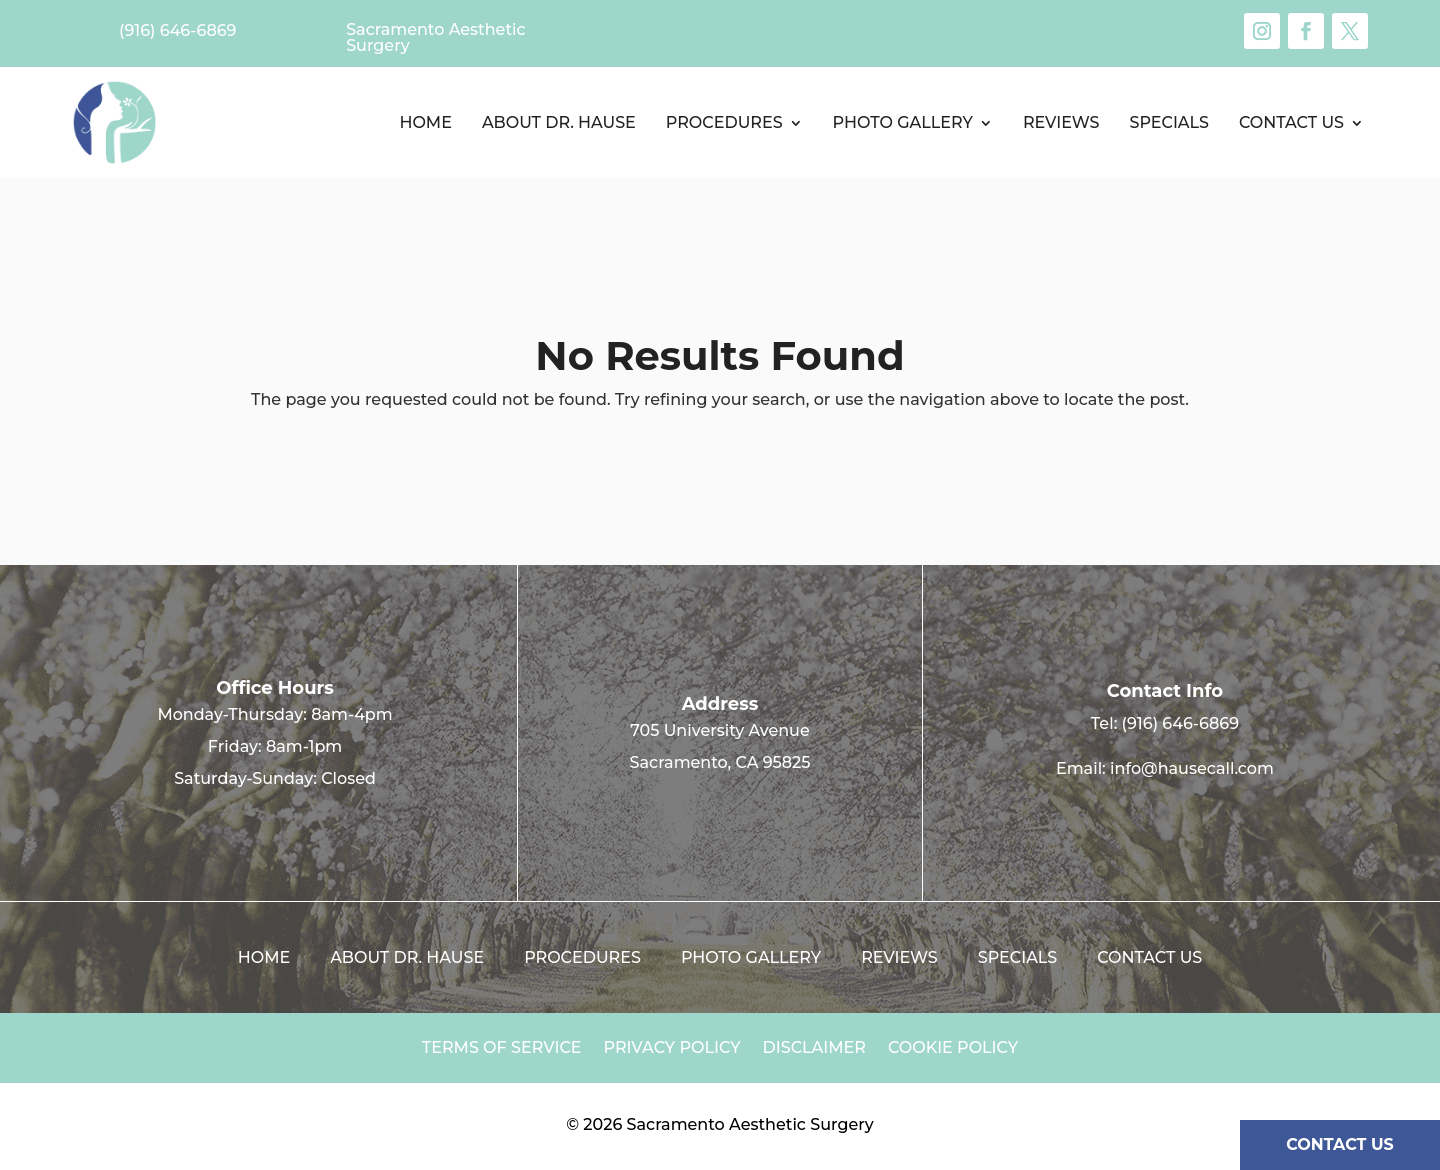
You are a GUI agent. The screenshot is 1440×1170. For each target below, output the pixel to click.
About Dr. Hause (559, 122)
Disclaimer (814, 1049)
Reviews (1061, 122)
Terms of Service (502, 1049)
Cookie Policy (953, 1049)
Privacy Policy (672, 1049)
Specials (1168, 122)
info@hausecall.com (1192, 768)
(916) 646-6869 (1180, 723)
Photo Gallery (903, 122)
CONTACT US (1340, 1144)
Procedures (724, 122)
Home (425, 122)
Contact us (1291, 122)
